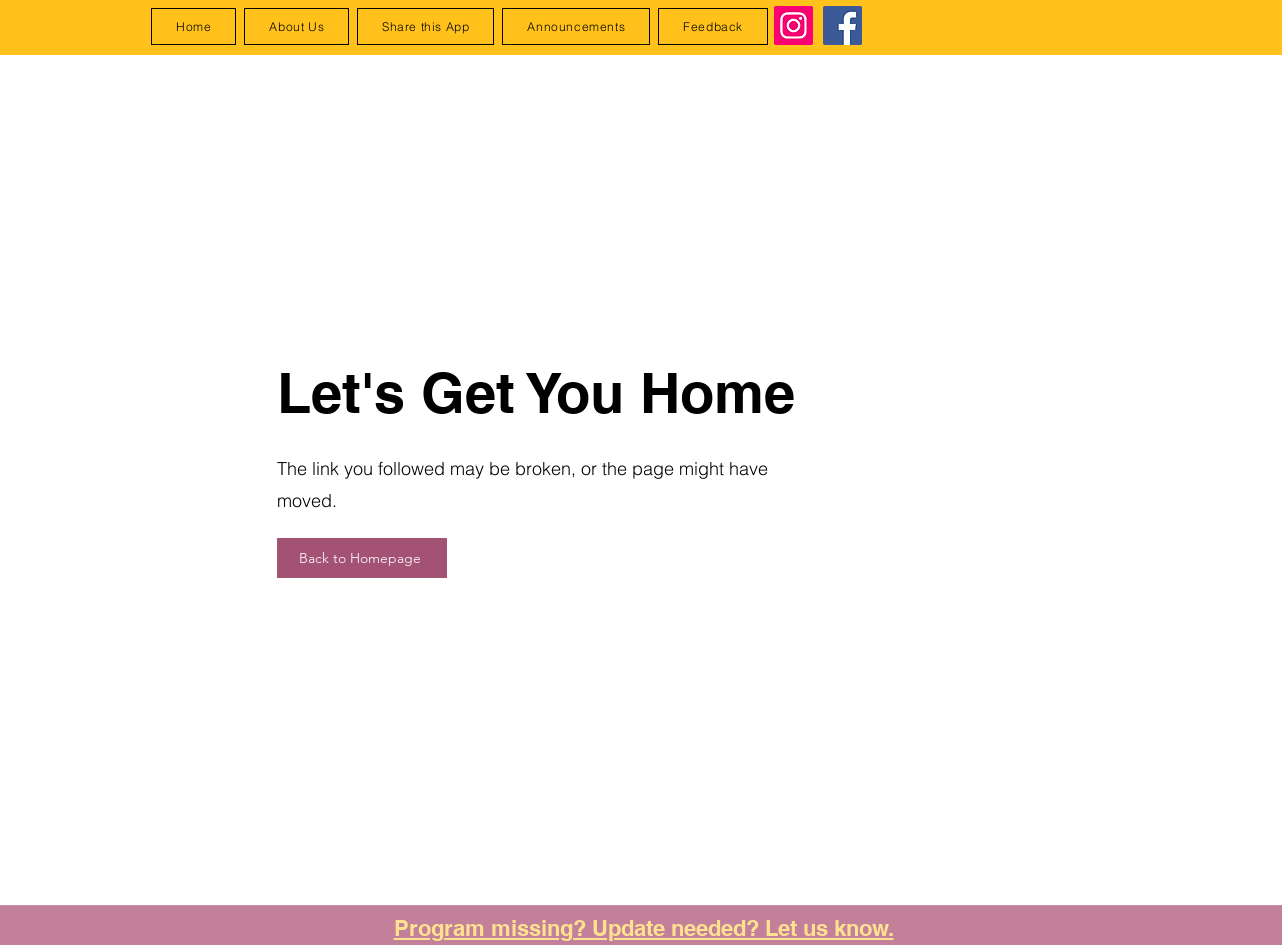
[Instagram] (793, 25)
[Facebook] (842, 25)
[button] (425, 26)
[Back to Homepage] (362, 558)
